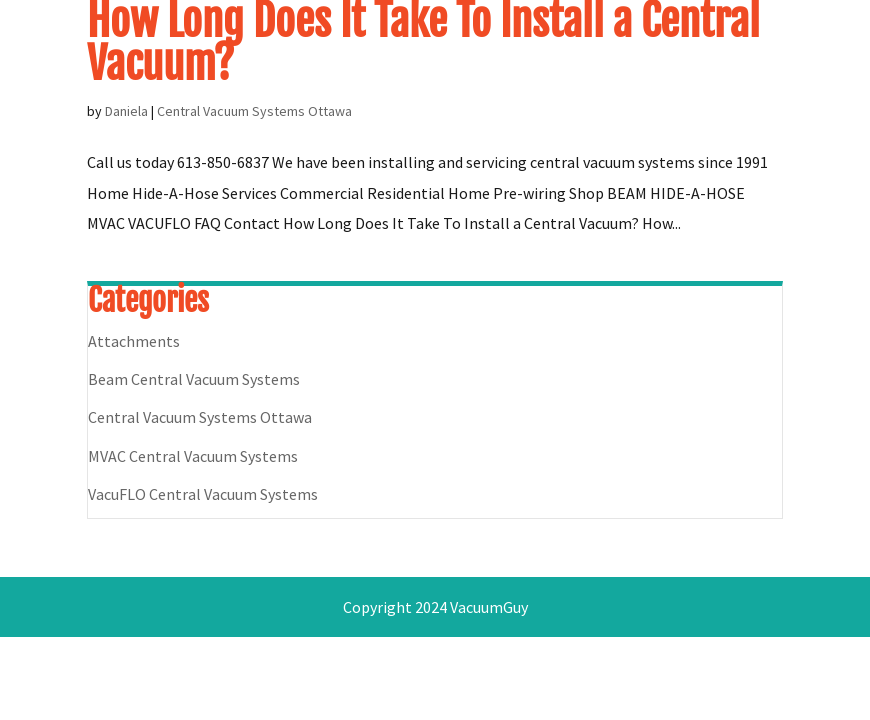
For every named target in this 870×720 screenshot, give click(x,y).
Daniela (126, 111)
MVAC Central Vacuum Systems (193, 456)
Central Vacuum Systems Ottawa (254, 111)
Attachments (134, 341)
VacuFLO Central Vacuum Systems (203, 494)
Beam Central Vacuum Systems (194, 379)
